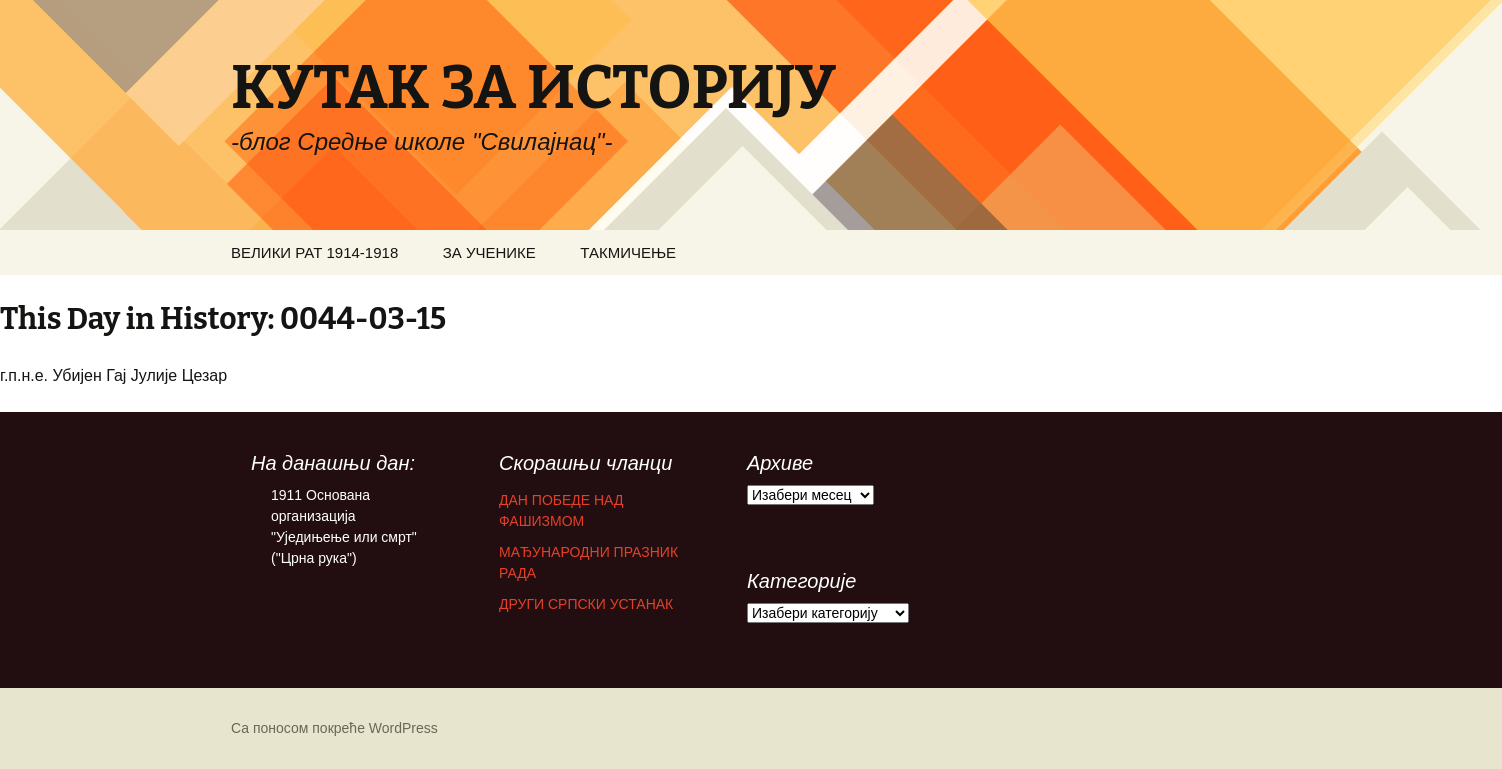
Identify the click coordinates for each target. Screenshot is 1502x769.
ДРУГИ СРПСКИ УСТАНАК (586, 604)
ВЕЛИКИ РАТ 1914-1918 (314, 252)
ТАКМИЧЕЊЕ (628, 252)
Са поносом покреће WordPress (334, 728)
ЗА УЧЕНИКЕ (489, 252)
